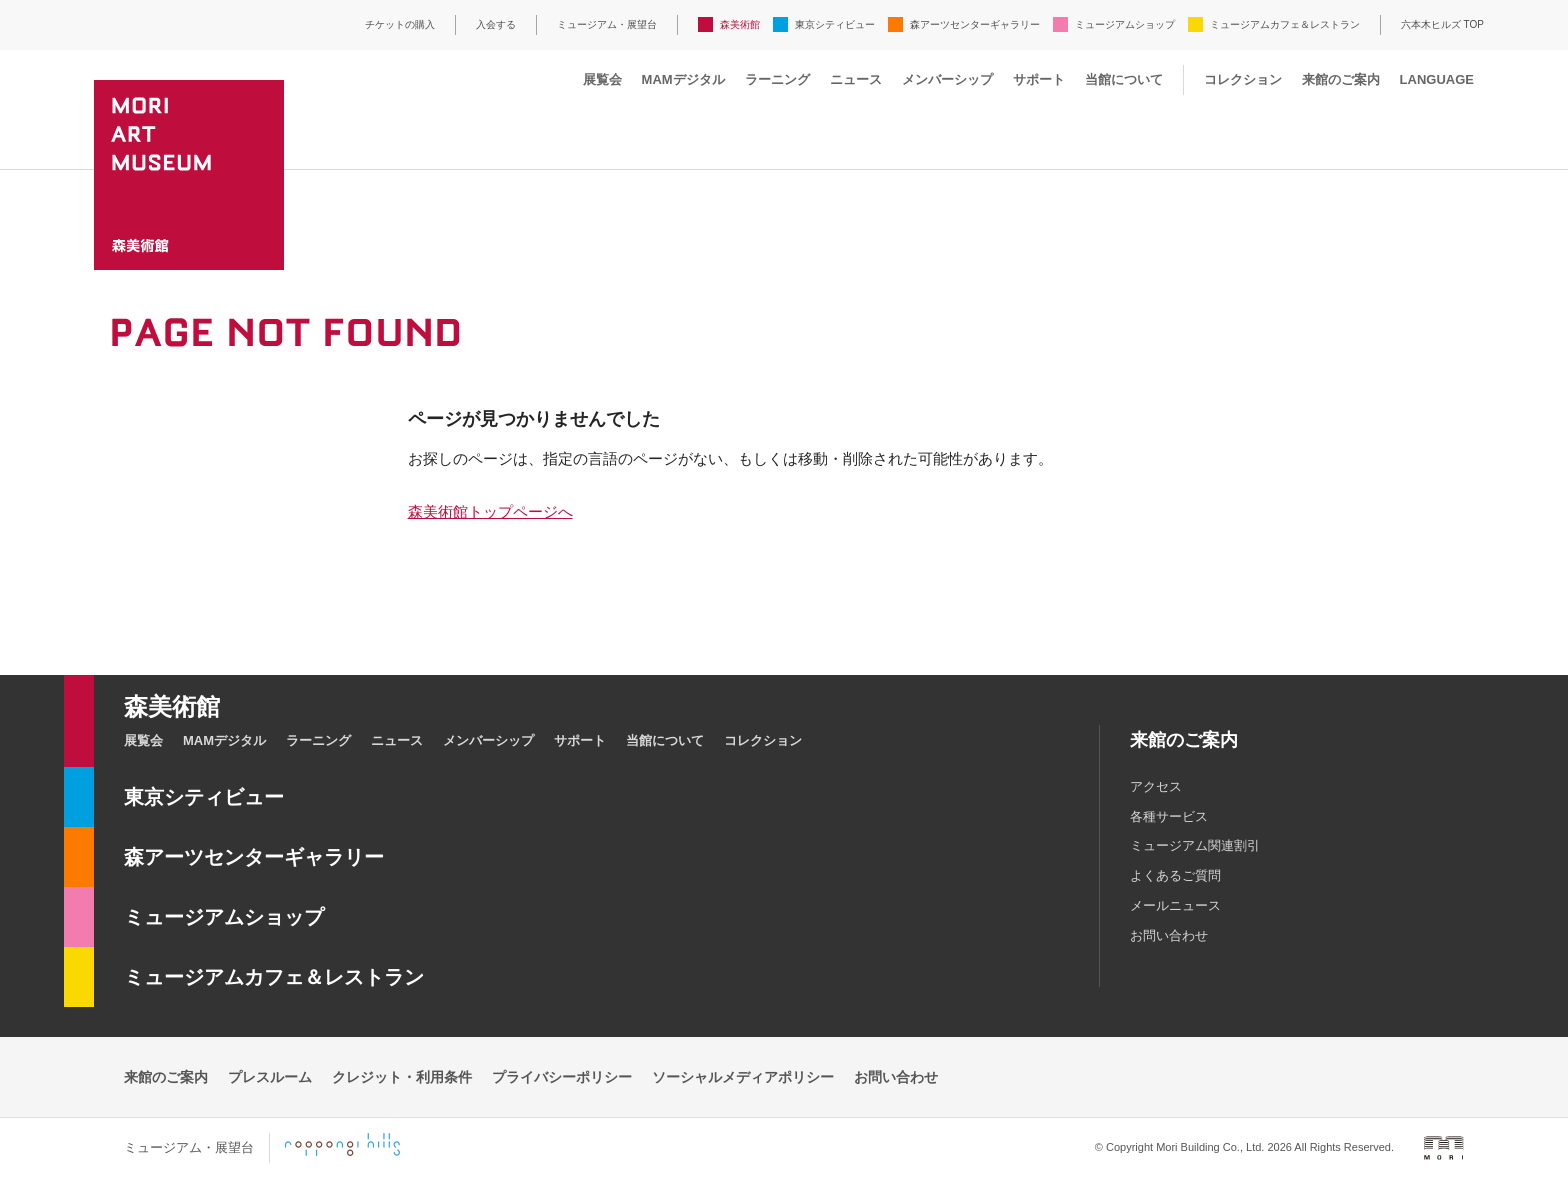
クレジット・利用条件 (402, 1077)
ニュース (856, 79)
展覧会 (602, 79)
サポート (1039, 79)
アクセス (1156, 786)
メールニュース (1175, 905)
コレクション (1243, 79)
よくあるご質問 (1175, 875)
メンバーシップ (947, 79)
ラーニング (777, 79)
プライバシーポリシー (562, 1077)
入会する (496, 24)
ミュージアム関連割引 (1195, 845)
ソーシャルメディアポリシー (743, 1077)
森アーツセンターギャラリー (975, 24)
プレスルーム (270, 1077)
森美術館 (740, 24)
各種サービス (1169, 816)
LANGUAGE (1437, 79)
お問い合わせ (1169, 935)
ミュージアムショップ (1125, 24)
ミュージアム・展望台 (607, 24)
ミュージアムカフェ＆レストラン (1285, 24)
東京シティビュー (835, 24)
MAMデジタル (683, 79)
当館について (1124, 79)
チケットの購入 (400, 24)
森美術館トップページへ (490, 511)
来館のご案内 (1341, 79)
